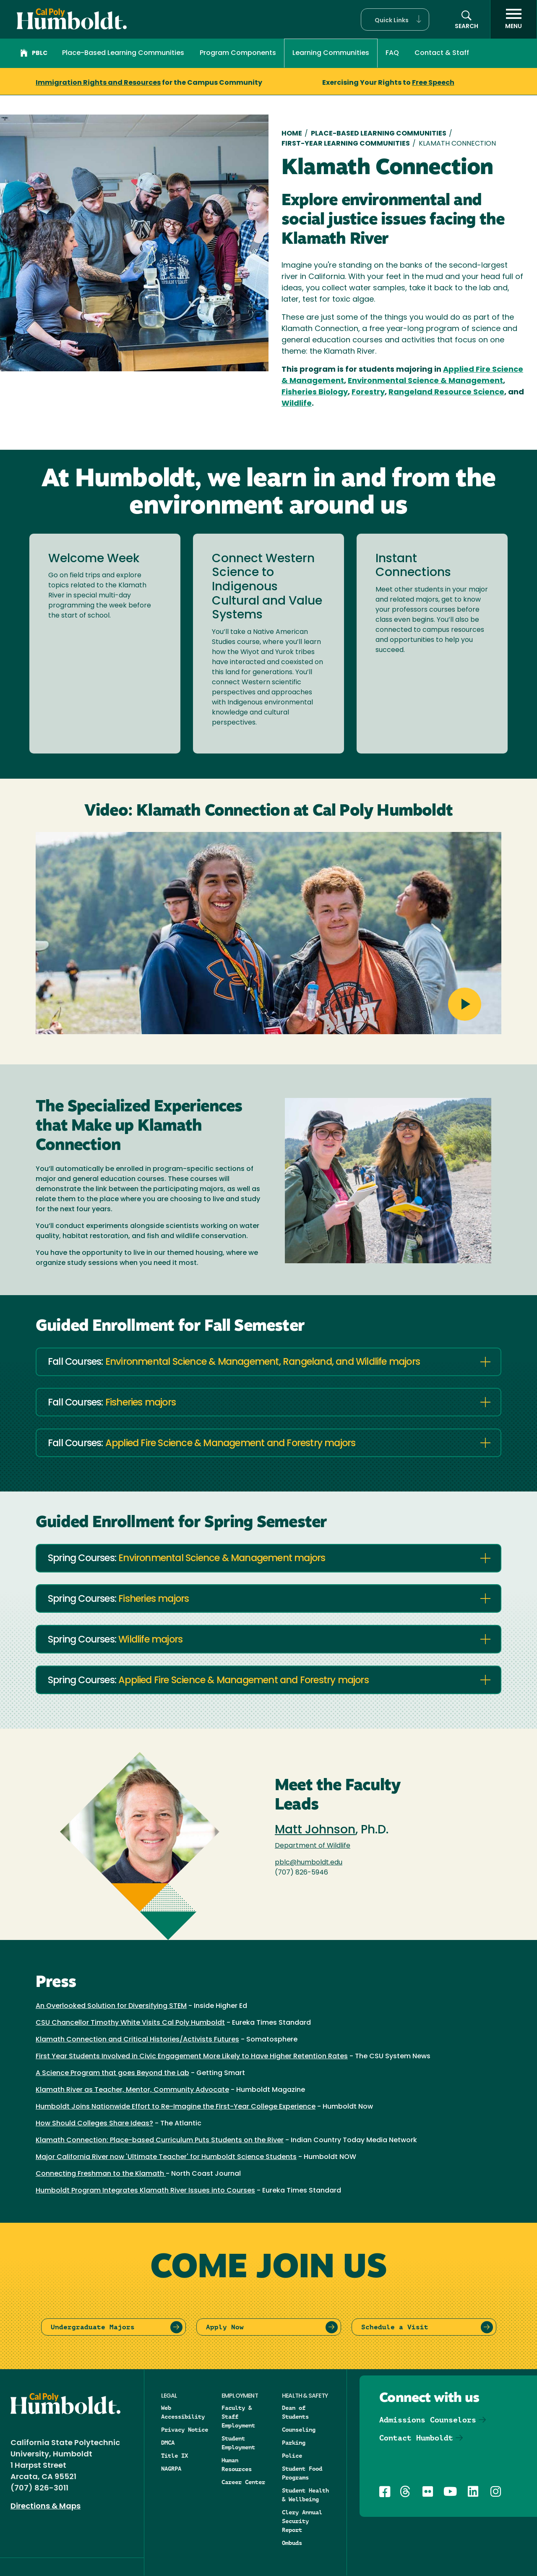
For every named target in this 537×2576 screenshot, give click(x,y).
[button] (395, 19)
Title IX (174, 2455)
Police (292, 2455)
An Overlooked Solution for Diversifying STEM (111, 2006)
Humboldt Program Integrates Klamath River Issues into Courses (145, 2191)
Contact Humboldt (416, 2437)
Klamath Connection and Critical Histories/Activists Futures (137, 2039)
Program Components (238, 53)
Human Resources (237, 2464)
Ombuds (292, 2542)
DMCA (168, 2442)
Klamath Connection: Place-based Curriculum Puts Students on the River (160, 2140)
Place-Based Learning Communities (123, 53)
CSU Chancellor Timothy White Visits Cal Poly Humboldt (130, 2023)
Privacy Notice (184, 2429)
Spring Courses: (186, 1559)
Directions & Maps (45, 2507)
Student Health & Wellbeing (305, 2495)
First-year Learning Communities (346, 144)
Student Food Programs (302, 2473)
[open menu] (513, 19)
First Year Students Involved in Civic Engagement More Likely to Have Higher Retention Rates (192, 2056)
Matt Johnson (315, 1830)
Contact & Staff (441, 53)
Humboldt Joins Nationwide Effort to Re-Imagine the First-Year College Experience (175, 2107)
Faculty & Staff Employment (238, 2416)
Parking (293, 2442)
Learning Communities (330, 53)
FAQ (392, 53)
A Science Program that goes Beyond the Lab (112, 2073)
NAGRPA (171, 2468)
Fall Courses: (234, 1362)
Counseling (298, 2429)
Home (292, 133)
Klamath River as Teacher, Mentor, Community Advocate (132, 2090)
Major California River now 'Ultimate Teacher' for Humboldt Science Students (166, 2157)
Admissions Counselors (427, 2419)
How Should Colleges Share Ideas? (94, 2123)
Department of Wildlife (312, 1846)
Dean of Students (295, 2412)
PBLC (33, 54)
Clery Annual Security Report (302, 2521)
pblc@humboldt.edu (308, 1862)
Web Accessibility (183, 2412)
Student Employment (238, 2443)
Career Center (243, 2482)
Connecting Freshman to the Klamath (101, 2174)
